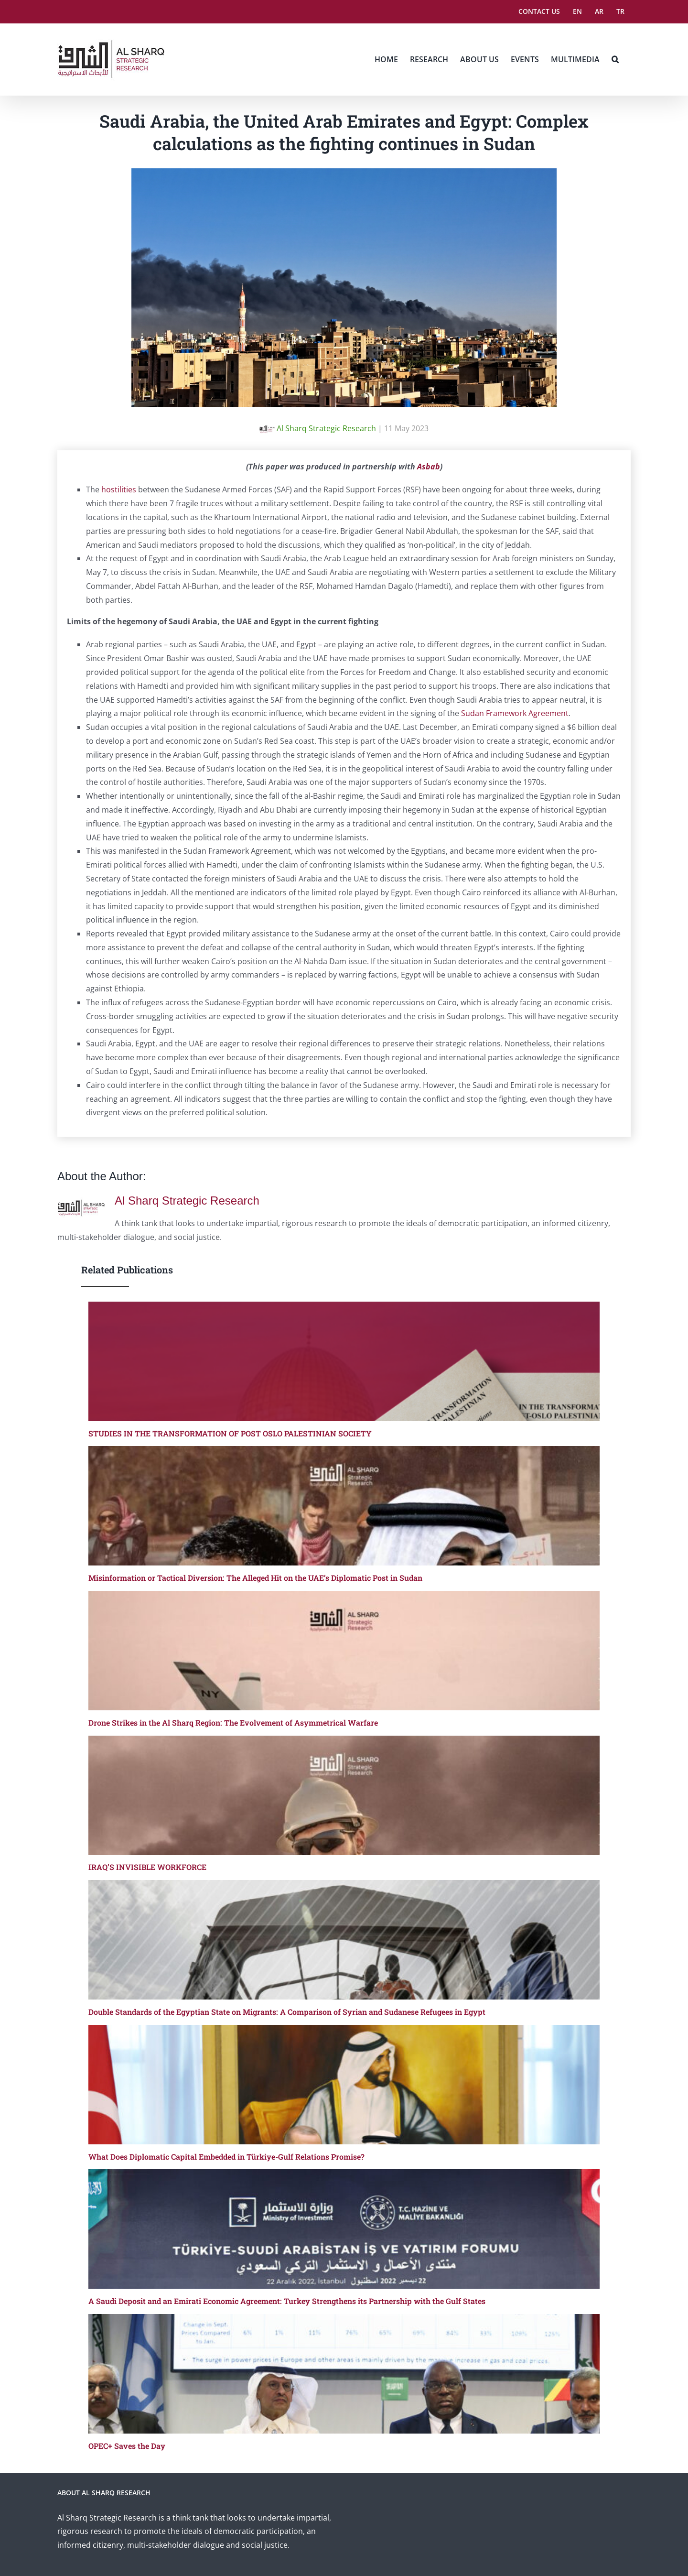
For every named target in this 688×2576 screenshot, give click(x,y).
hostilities (118, 489)
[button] (615, 59)
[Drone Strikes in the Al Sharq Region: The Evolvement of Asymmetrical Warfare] (344, 1650)
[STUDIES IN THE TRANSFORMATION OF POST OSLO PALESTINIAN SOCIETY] (344, 1361)
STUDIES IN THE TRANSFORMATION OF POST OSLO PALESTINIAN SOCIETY (230, 1433)
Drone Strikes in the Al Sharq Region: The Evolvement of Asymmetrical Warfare (233, 1722)
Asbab (428, 466)
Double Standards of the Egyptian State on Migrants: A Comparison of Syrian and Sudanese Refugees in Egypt (286, 2012)
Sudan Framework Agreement (515, 713)
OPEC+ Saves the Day (126, 2446)
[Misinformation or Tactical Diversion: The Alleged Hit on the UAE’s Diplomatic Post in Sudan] (344, 1505)
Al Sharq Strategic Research (317, 428)
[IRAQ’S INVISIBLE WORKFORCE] (344, 1795)
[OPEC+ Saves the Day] (344, 2374)
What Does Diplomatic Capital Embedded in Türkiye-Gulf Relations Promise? (226, 2157)
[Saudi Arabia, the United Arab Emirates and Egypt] (343, 175)
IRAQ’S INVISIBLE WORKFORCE (147, 1867)
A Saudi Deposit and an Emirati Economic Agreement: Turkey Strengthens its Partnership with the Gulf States (286, 2301)
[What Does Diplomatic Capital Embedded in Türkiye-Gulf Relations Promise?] (344, 2084)
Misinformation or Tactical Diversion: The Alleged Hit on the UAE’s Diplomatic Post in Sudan (255, 1578)
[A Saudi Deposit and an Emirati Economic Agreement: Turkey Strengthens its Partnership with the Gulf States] (344, 2229)
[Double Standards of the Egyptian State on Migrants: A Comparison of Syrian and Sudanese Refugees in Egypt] (344, 1940)
